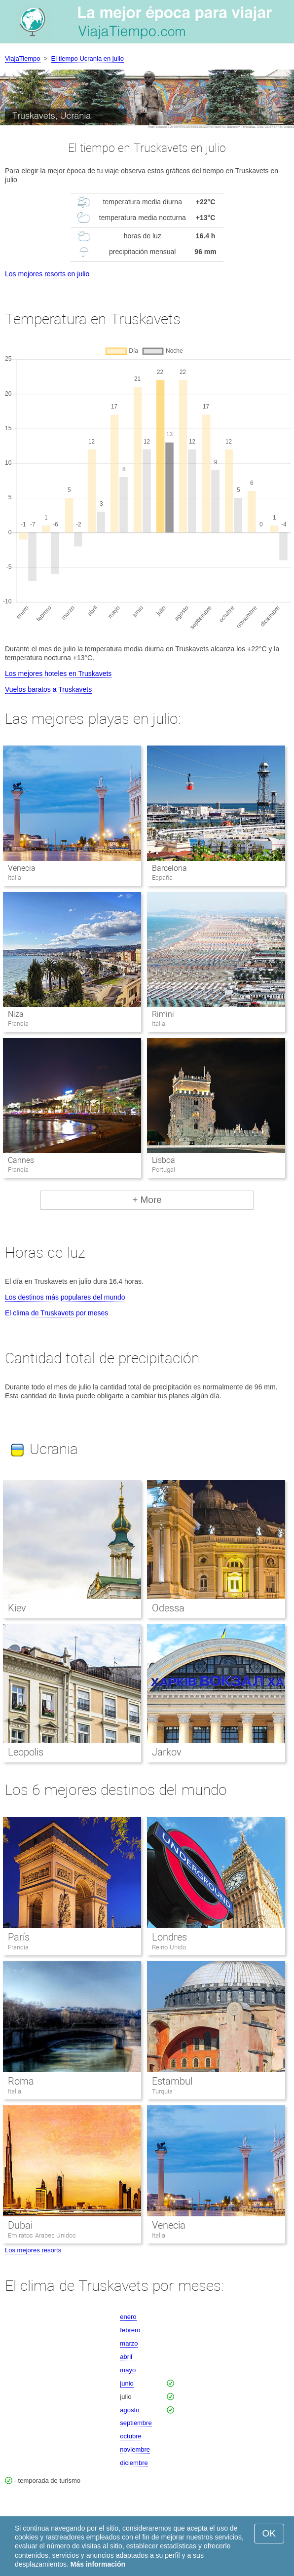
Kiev (17, 1608)
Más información (98, 2564)
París (19, 1937)
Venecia (22, 868)
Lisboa (163, 1160)
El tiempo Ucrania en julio (87, 58)
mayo (128, 2370)
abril (126, 2356)
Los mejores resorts (33, 2250)
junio (126, 2383)
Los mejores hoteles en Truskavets (58, 673)
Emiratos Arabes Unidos (42, 2235)
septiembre (135, 2423)
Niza (16, 1014)
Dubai (20, 2225)
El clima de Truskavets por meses (56, 1313)
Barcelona (169, 868)
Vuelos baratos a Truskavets (48, 689)
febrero (130, 2330)
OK (269, 2533)
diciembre (133, 2462)
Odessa (168, 1608)
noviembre (135, 2449)
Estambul (172, 2081)
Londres (169, 1937)
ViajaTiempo (22, 58)
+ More (147, 1200)
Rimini (163, 1014)
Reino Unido (169, 1947)
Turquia (162, 2091)
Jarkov (167, 1752)
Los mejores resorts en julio (47, 274)
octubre (130, 2436)
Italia (14, 2091)
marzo (129, 2343)
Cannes (21, 1160)
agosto (129, 2410)
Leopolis (25, 1752)
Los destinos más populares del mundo (65, 1297)
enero (128, 2316)
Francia (18, 1947)
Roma (21, 2081)
